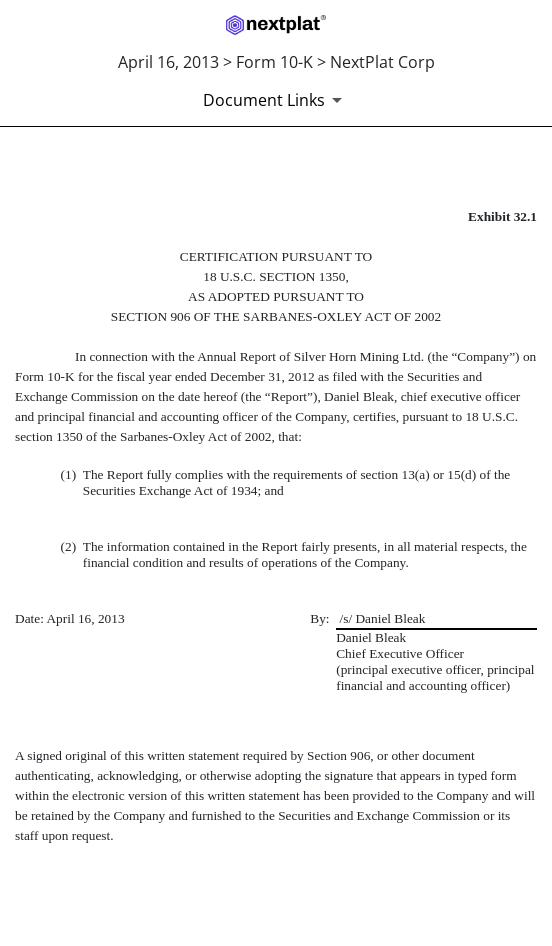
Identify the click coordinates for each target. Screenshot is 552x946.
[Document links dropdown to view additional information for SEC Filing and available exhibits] (276, 100)
